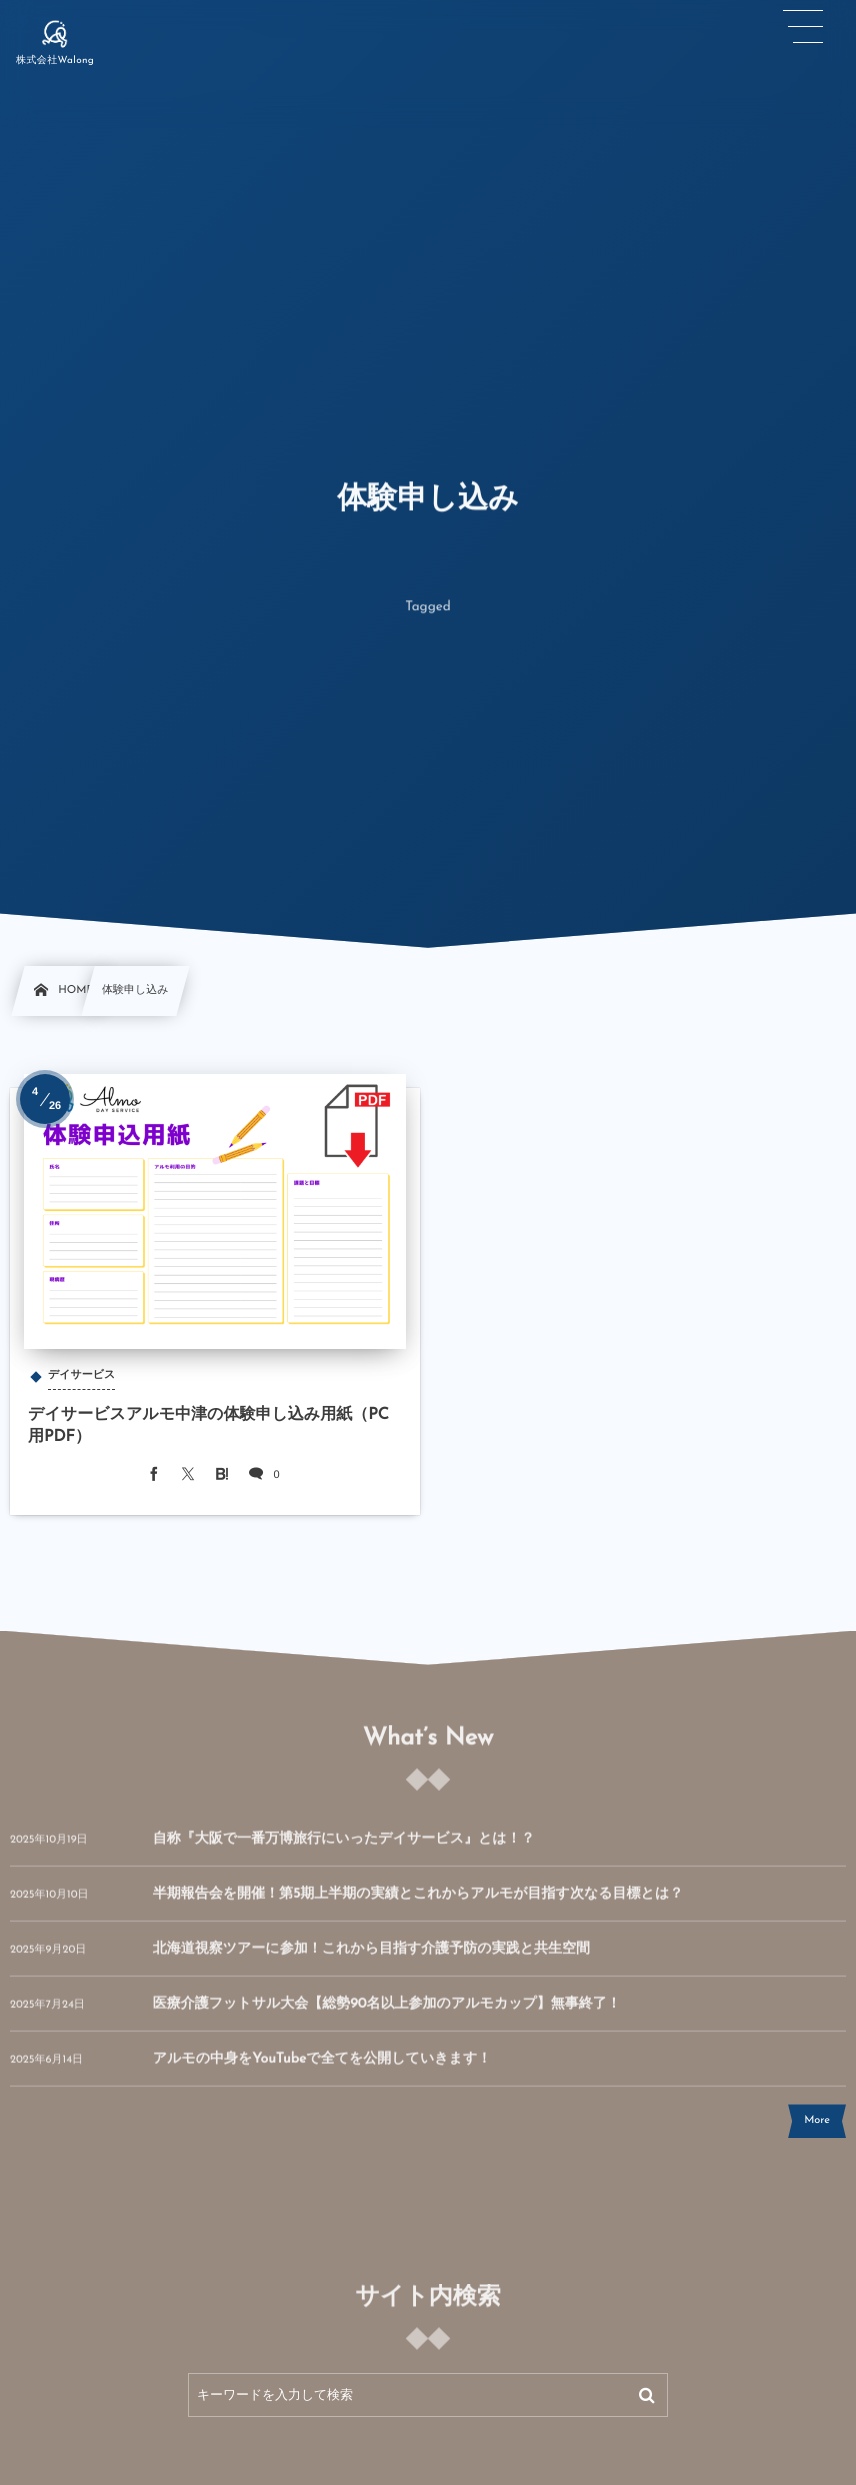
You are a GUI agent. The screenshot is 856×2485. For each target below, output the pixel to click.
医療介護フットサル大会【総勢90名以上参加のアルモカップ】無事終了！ (387, 2015)
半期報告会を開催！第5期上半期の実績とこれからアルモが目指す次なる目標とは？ (418, 1905)
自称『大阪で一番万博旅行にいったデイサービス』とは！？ (344, 1850)
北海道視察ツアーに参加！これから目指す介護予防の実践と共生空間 (371, 1960)
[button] (803, 27)
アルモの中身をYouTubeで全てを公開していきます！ (322, 2070)
